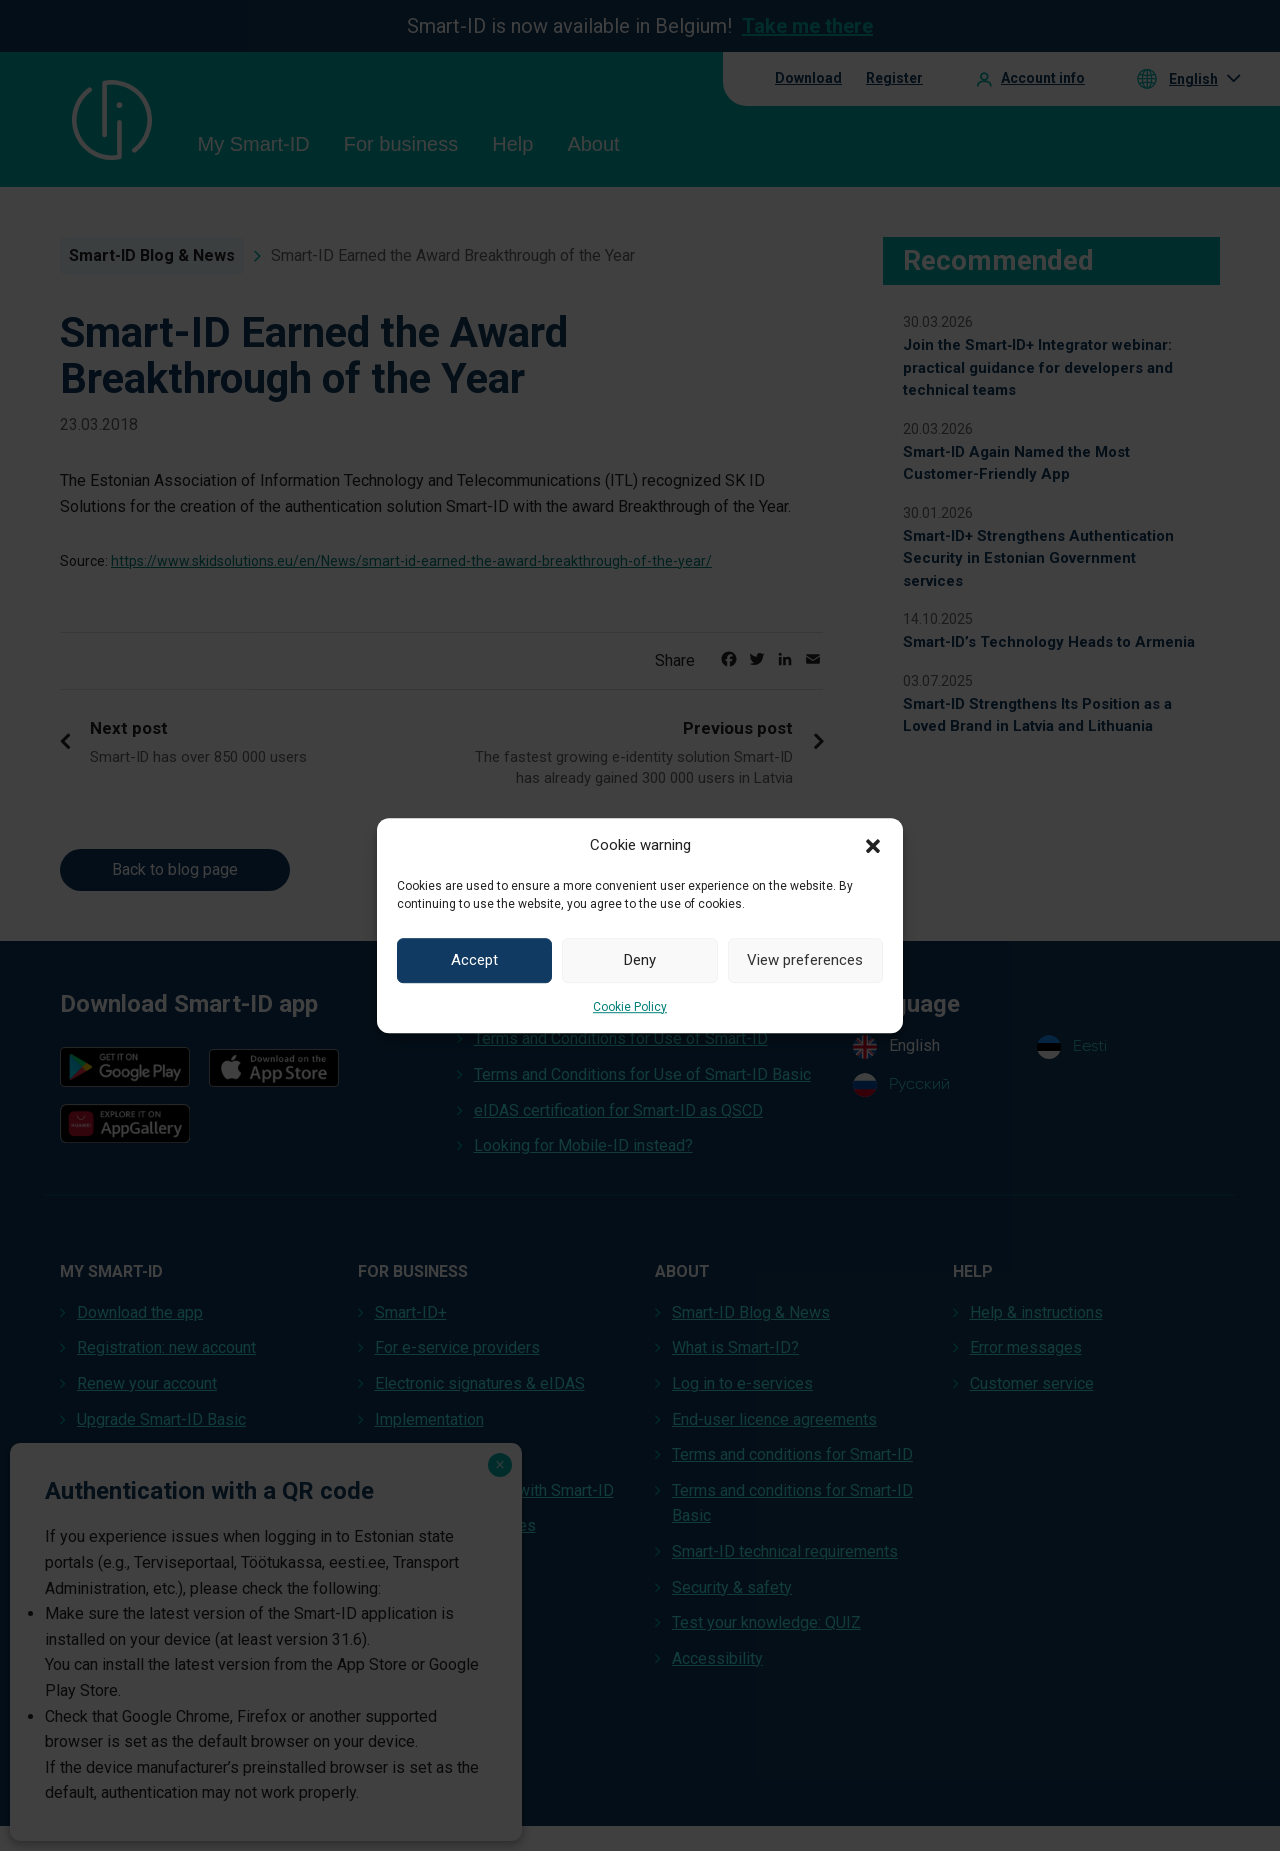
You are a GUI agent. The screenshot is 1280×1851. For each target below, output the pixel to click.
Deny (640, 960)
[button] (873, 845)
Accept (474, 960)
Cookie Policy (630, 1007)
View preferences (805, 960)
